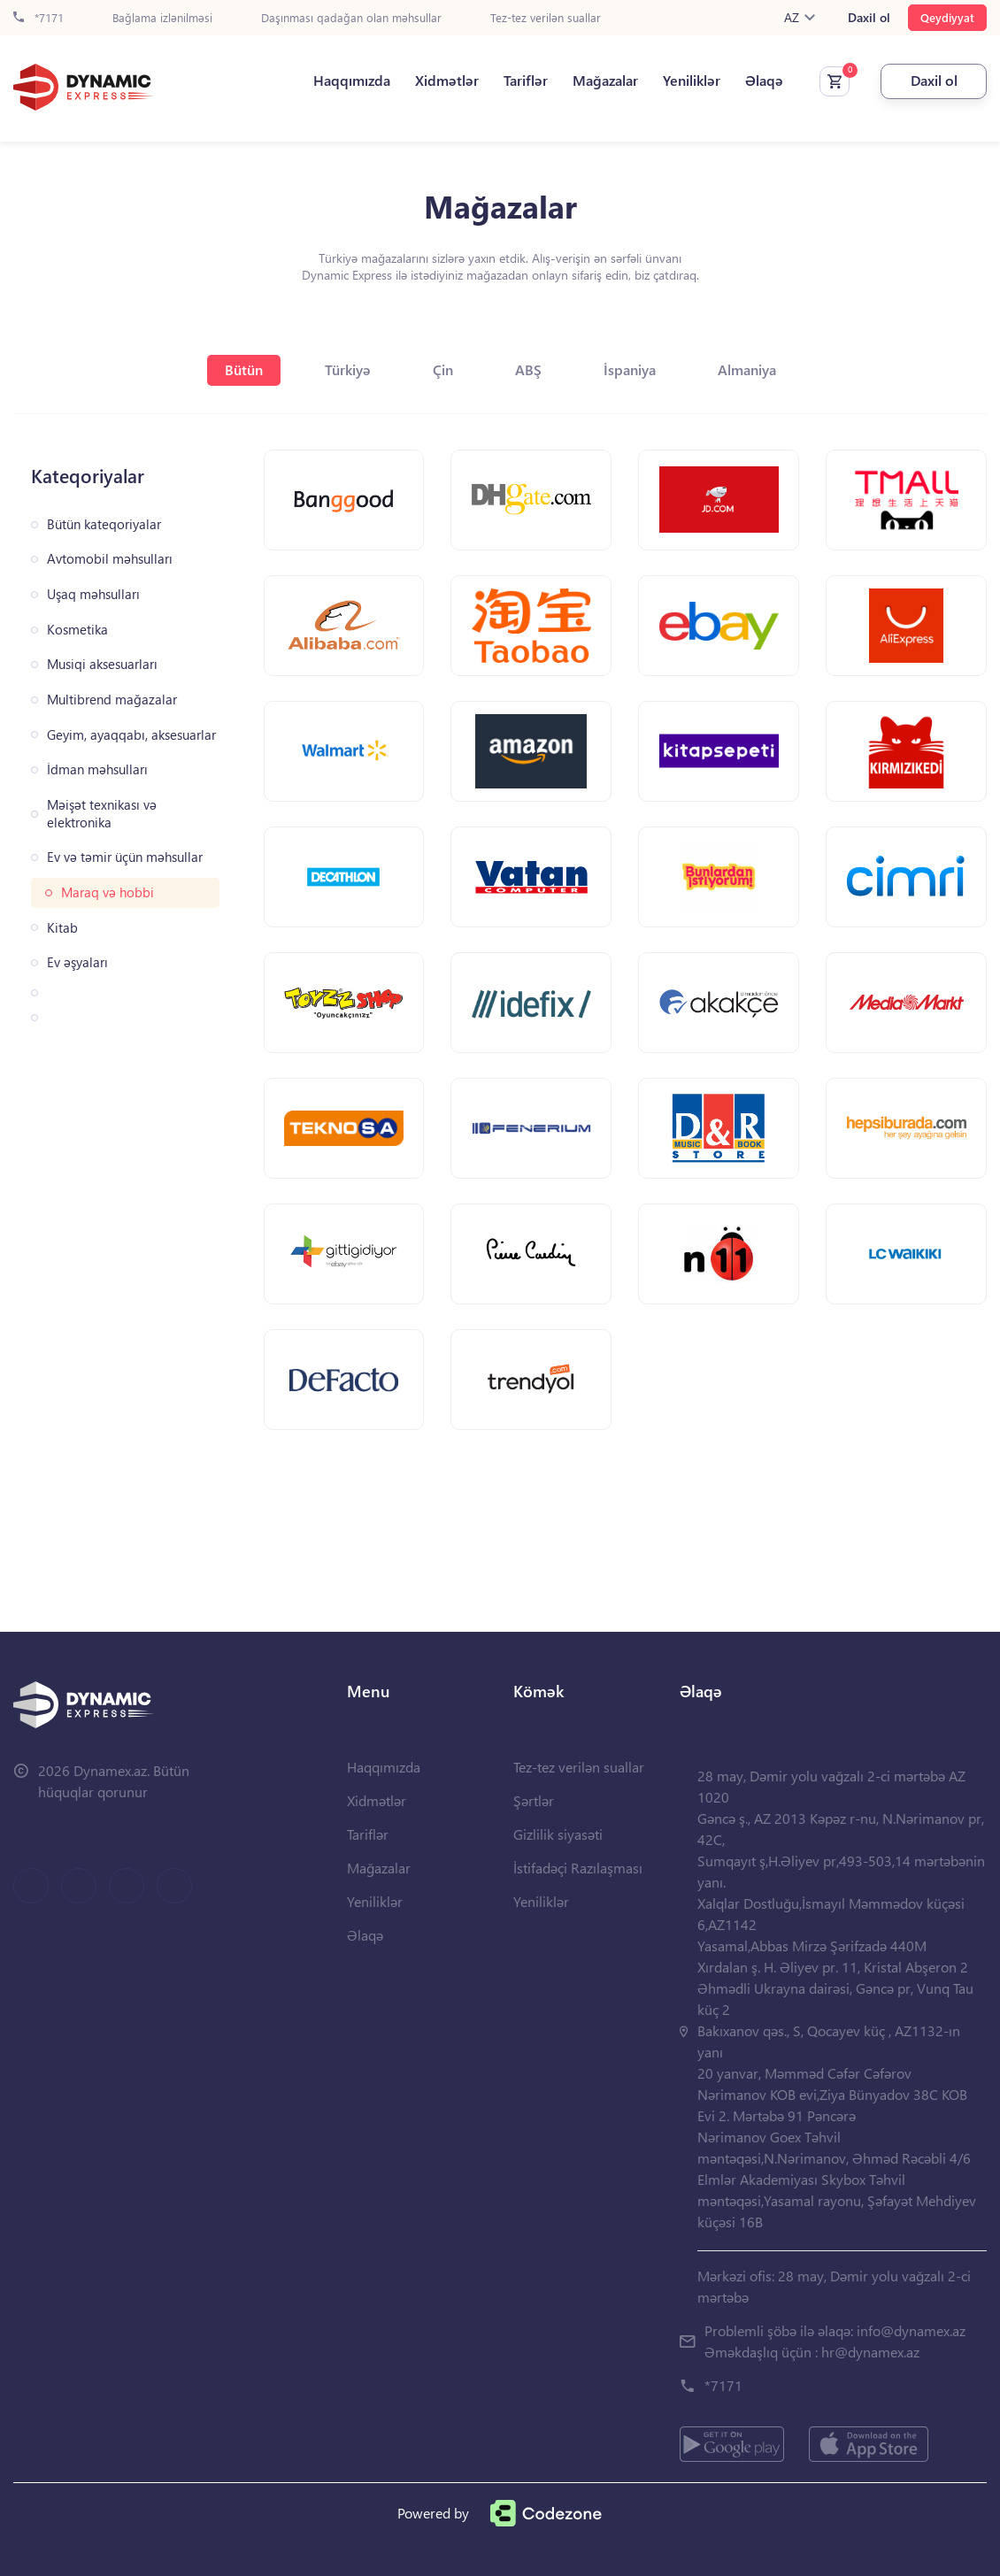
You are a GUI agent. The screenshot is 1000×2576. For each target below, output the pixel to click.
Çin (443, 369)
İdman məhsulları (97, 769)
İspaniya (630, 369)
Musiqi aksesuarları (102, 664)
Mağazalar (605, 80)
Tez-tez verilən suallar (545, 18)
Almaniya (747, 369)
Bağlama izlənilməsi (162, 18)
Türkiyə (348, 369)
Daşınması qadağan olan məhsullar (351, 18)
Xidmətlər (447, 80)
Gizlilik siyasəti (558, 1834)
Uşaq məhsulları (93, 594)
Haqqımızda (351, 80)
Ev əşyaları (77, 962)
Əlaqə (764, 80)
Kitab (62, 927)
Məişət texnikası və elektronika (102, 813)
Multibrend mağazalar (112, 699)
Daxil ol (869, 18)
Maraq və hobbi (107, 892)
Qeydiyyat (947, 17)
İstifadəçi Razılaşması (577, 1867)
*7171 (38, 18)
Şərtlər (533, 1800)
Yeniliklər (691, 80)
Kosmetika (77, 629)
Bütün (244, 369)
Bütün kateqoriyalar (104, 524)
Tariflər (526, 80)
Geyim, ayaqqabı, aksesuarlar (131, 735)
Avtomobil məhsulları (110, 558)
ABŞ (528, 369)
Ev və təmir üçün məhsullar (125, 857)
